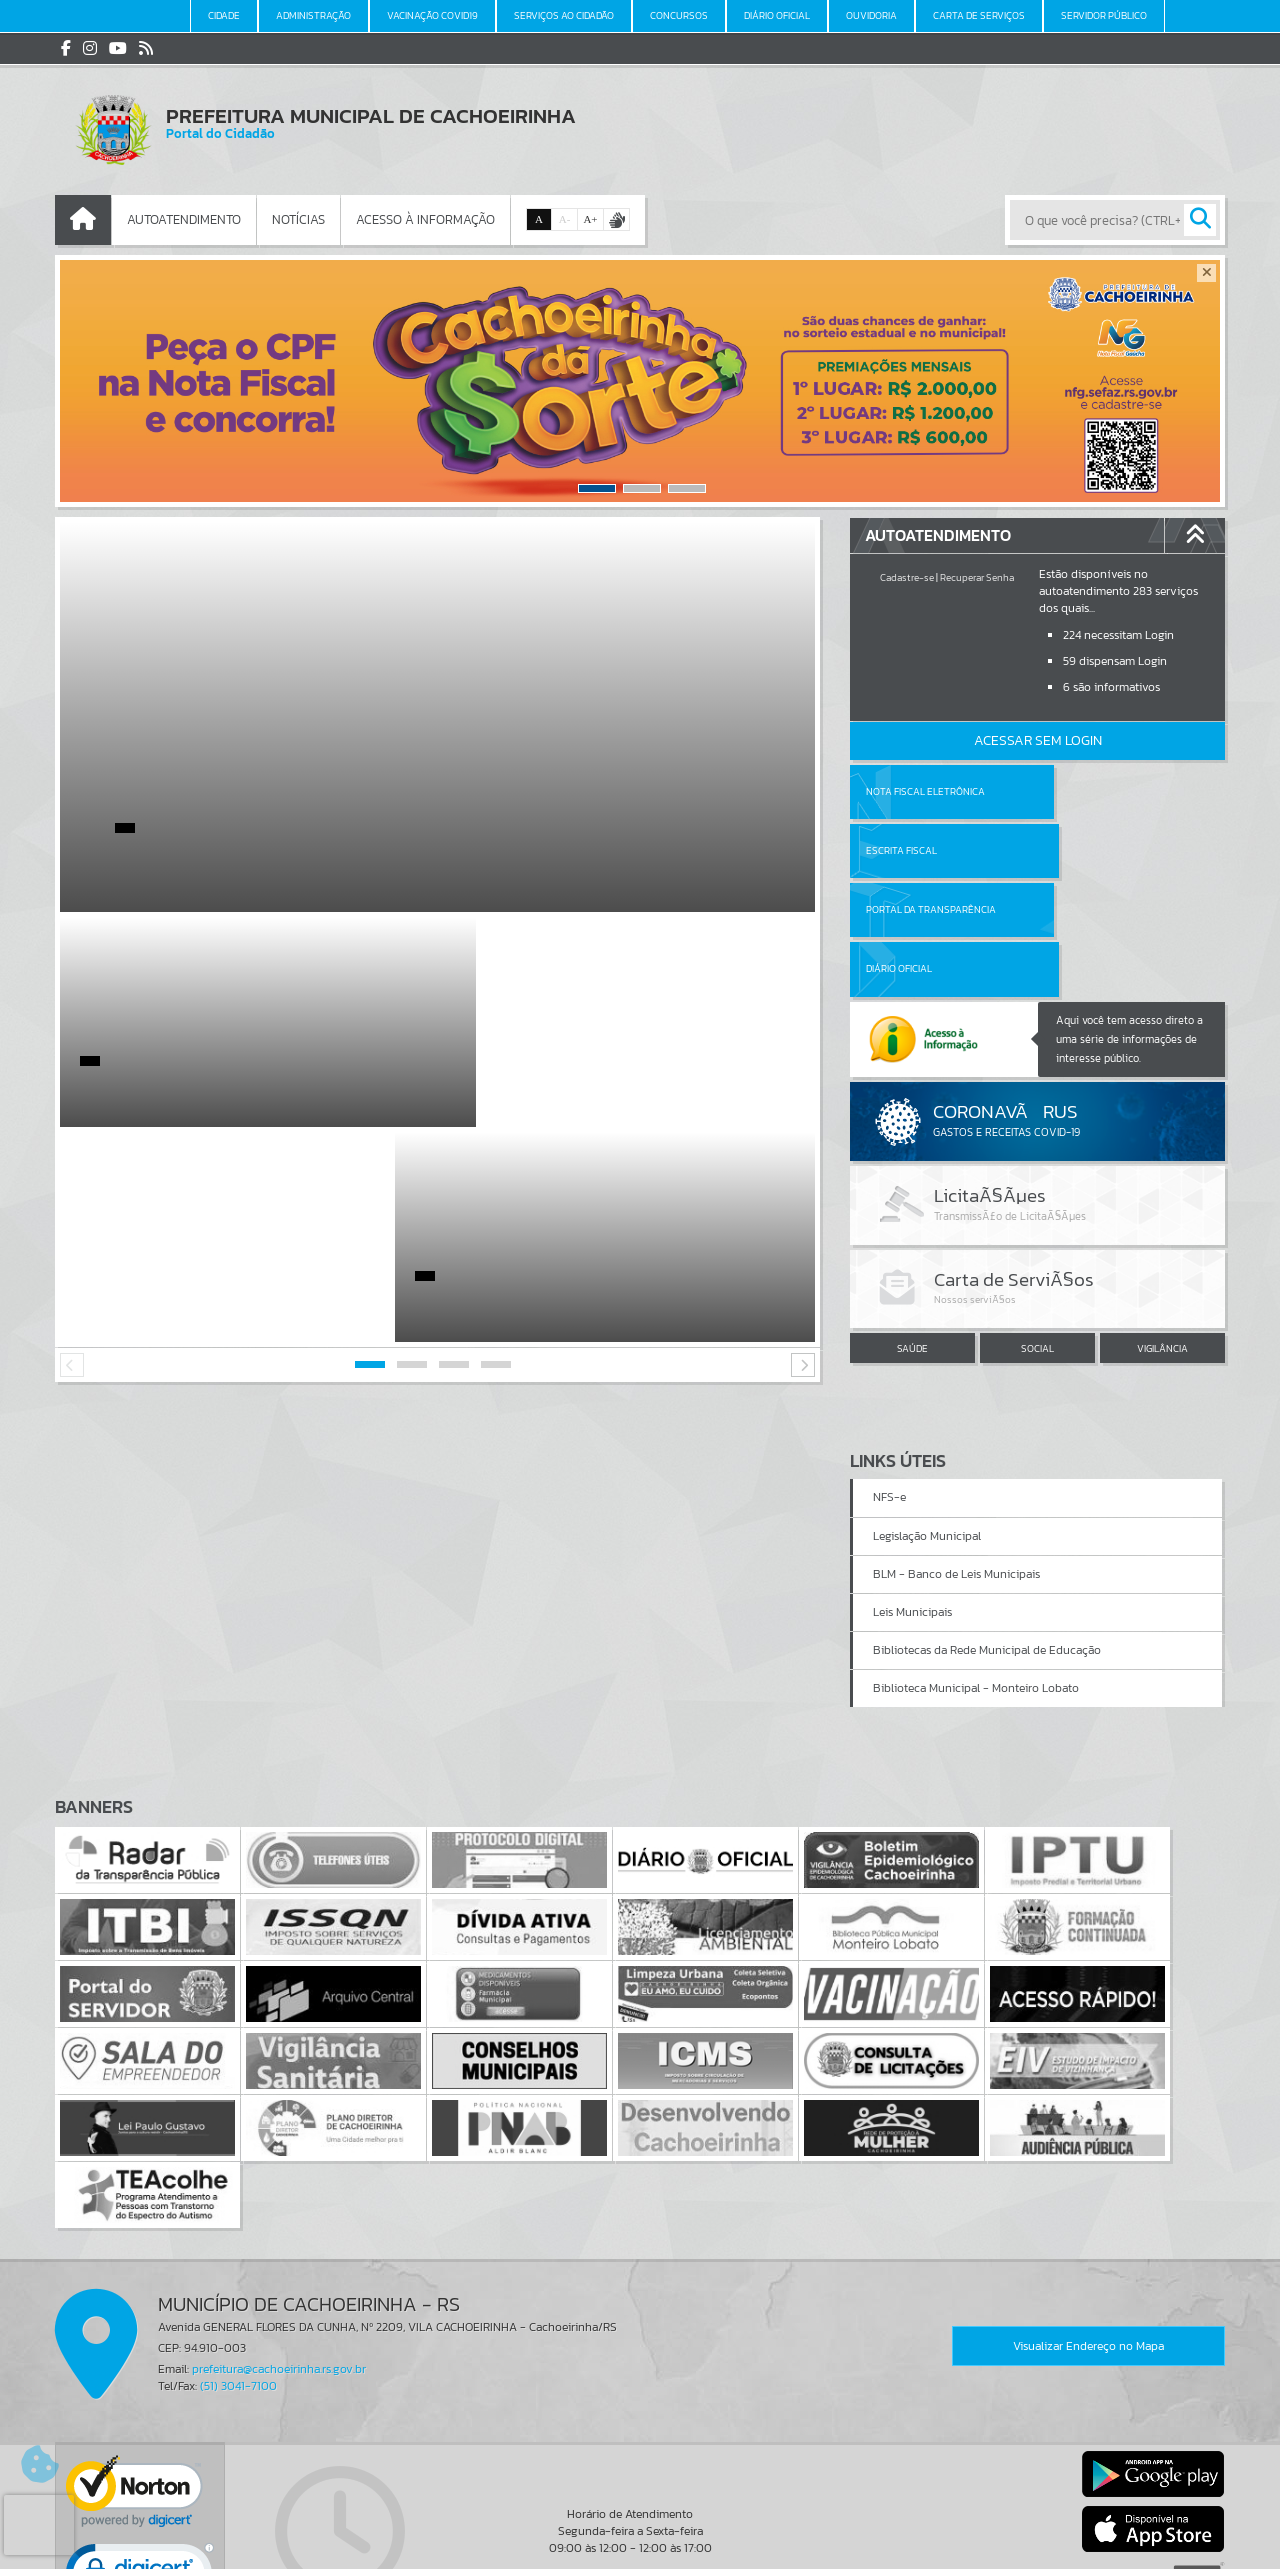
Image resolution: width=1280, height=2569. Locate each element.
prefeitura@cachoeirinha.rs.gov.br (279, 2232)
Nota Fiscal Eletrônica (925, 791)
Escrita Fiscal (1089, 791)
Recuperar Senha (977, 577)
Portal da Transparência (931, 850)
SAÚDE (912, 1229)
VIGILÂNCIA (1162, 1229)
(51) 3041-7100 (238, 2249)
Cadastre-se (907, 577)
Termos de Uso (640, 2534)
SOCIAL (1037, 1229)
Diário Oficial (1087, 850)
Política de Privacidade (640, 2549)
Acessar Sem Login (1038, 740)
